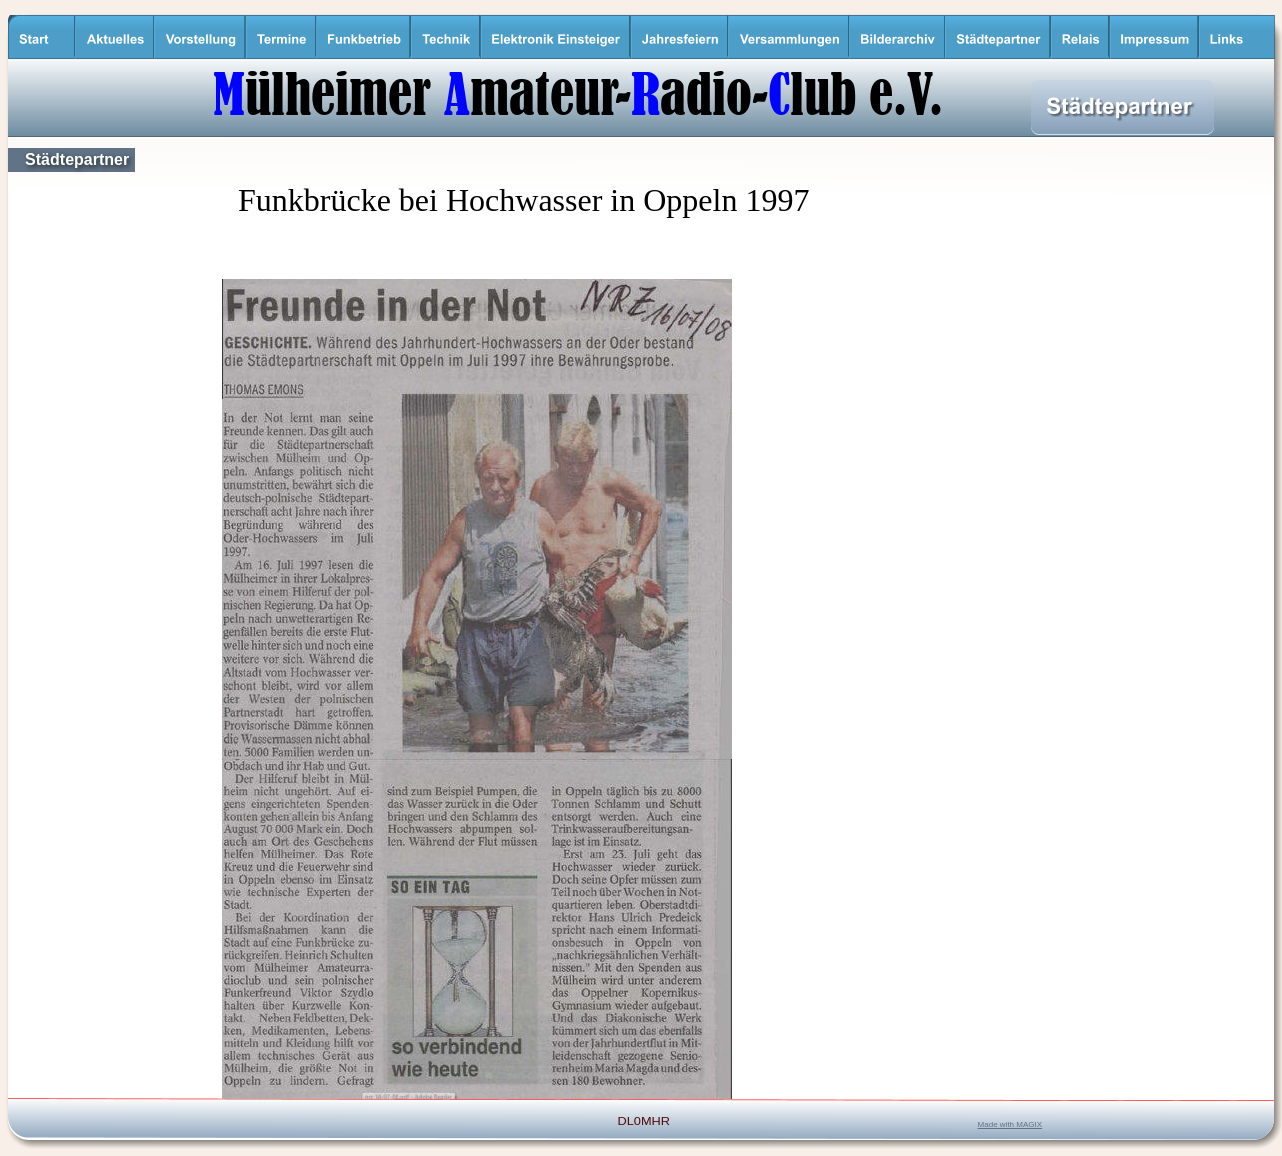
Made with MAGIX (1010, 1124)
